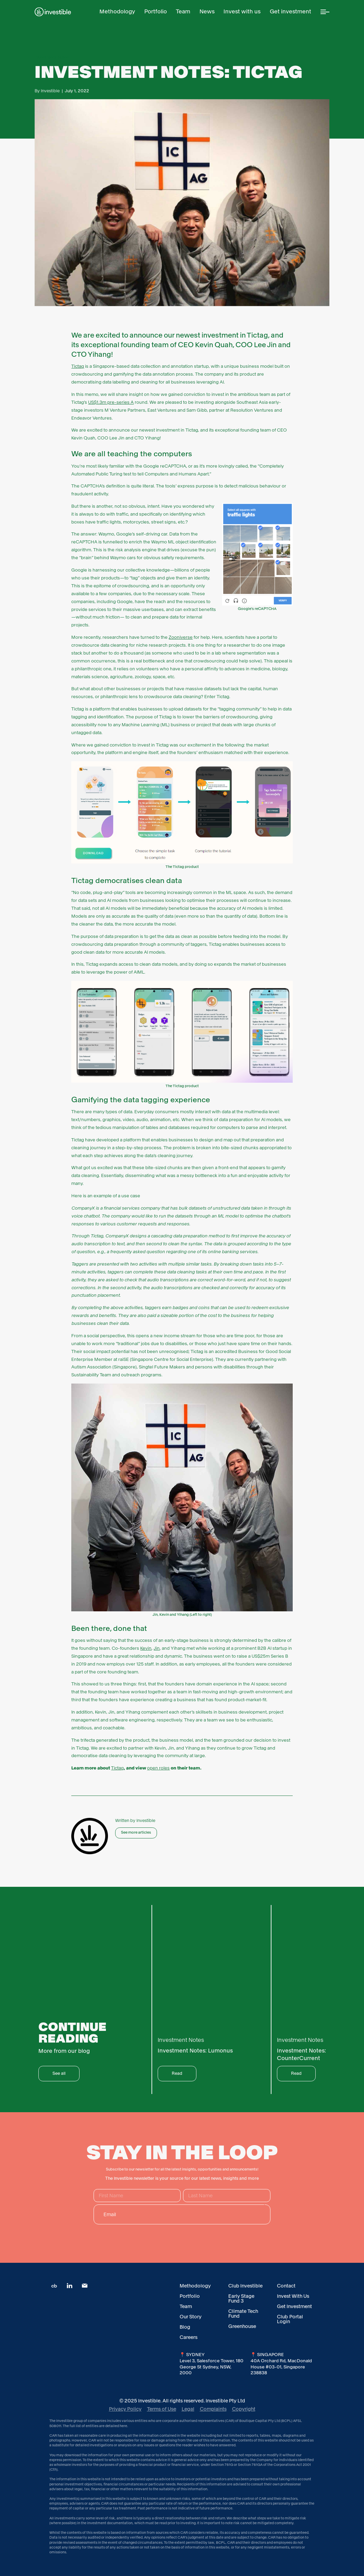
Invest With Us (293, 2296)
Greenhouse (242, 2326)
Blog (185, 2327)
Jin (157, 1648)
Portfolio (190, 2296)
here (123, 2426)
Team (186, 2306)
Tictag (77, 366)
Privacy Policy (125, 2409)
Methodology (195, 2285)
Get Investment (294, 2306)
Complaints (213, 2409)
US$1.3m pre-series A (111, 402)
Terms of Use (161, 2409)
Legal (188, 2409)
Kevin (145, 1648)
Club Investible (245, 2285)
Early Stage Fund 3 (241, 2298)
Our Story (191, 2316)
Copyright (243, 2409)
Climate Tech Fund (243, 2313)
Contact (286, 2285)
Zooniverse (181, 637)
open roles (158, 1768)
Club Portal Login (290, 2319)
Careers (188, 2337)
